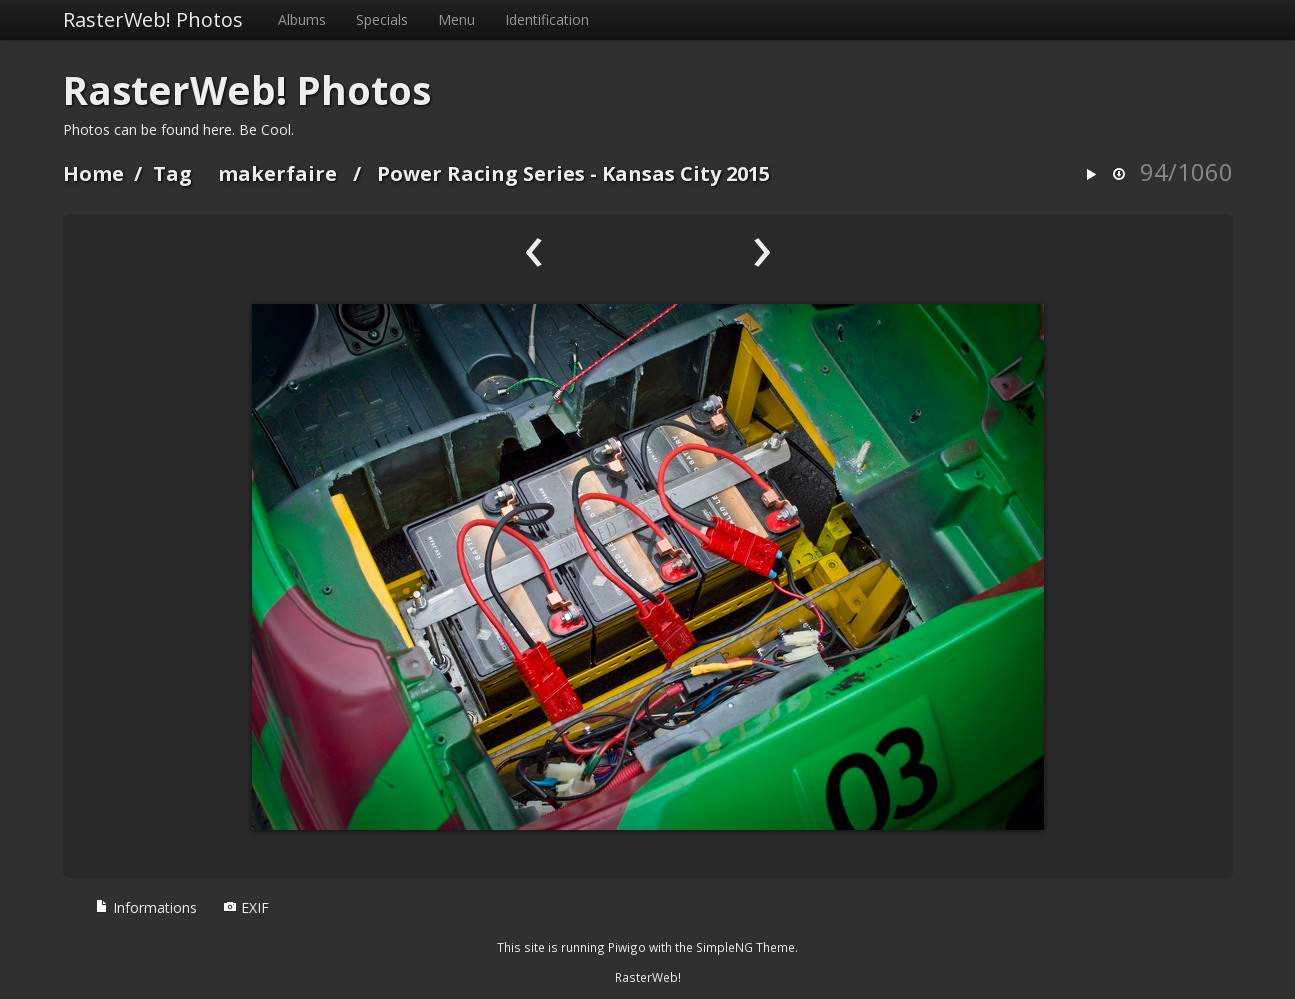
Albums (302, 19)
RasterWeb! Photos (153, 19)
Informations (146, 907)
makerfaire (277, 173)
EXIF (246, 907)
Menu (456, 19)
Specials (382, 19)
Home (93, 173)
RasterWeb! (648, 977)
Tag (172, 173)
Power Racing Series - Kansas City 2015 (573, 173)
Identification (547, 19)
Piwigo (627, 947)
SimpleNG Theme (745, 947)
